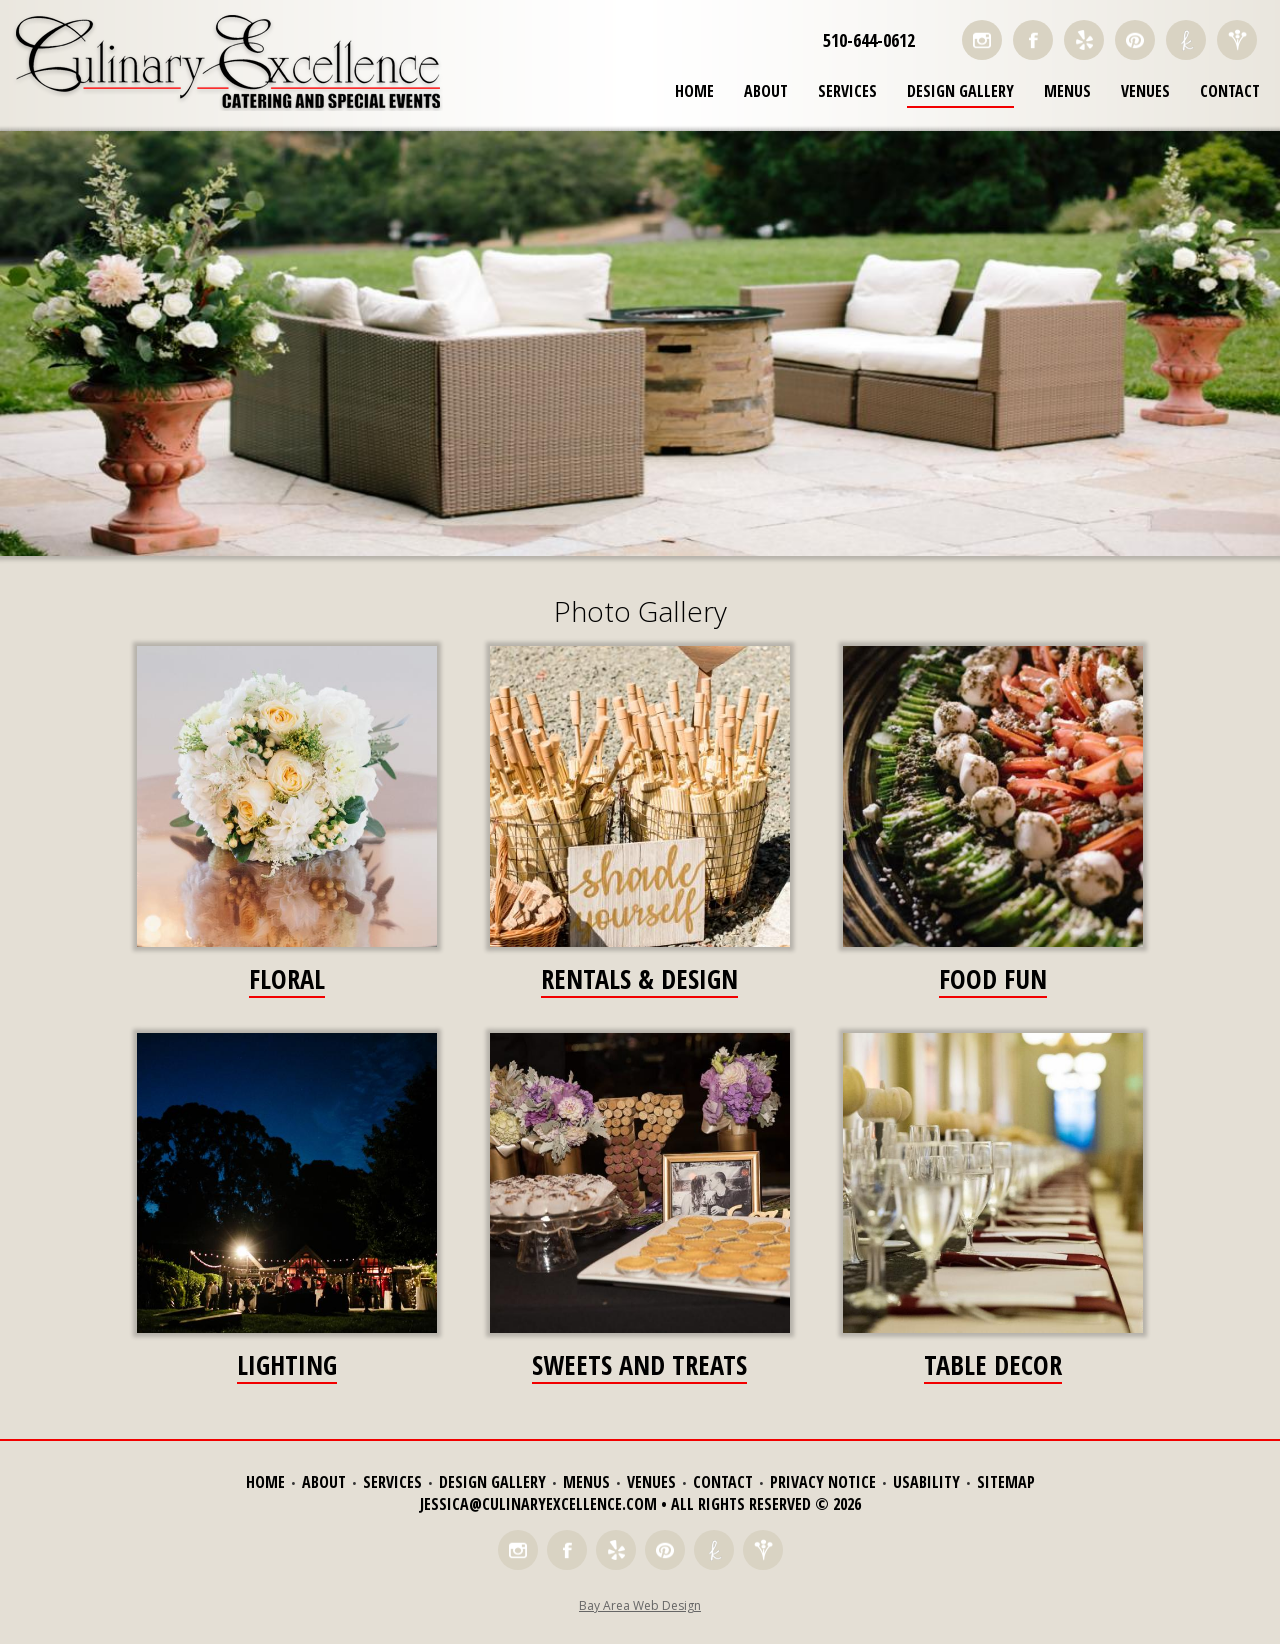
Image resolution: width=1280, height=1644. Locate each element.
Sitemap (1006, 1482)
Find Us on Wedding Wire (1237, 40)
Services (847, 91)
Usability (926, 1482)
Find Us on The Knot (1186, 40)
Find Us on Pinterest (1135, 40)
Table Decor (993, 1368)
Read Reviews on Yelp (1084, 40)
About (766, 91)
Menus (1067, 91)
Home (694, 91)
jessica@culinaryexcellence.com (538, 1504)
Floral (287, 982)
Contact (1230, 91)
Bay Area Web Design (640, 1605)
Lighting (287, 1368)
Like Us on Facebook (1033, 40)
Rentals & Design (639, 982)
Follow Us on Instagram (982, 40)
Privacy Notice (823, 1482)
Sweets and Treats (639, 1368)
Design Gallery (960, 91)
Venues (1145, 91)
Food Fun (993, 982)
